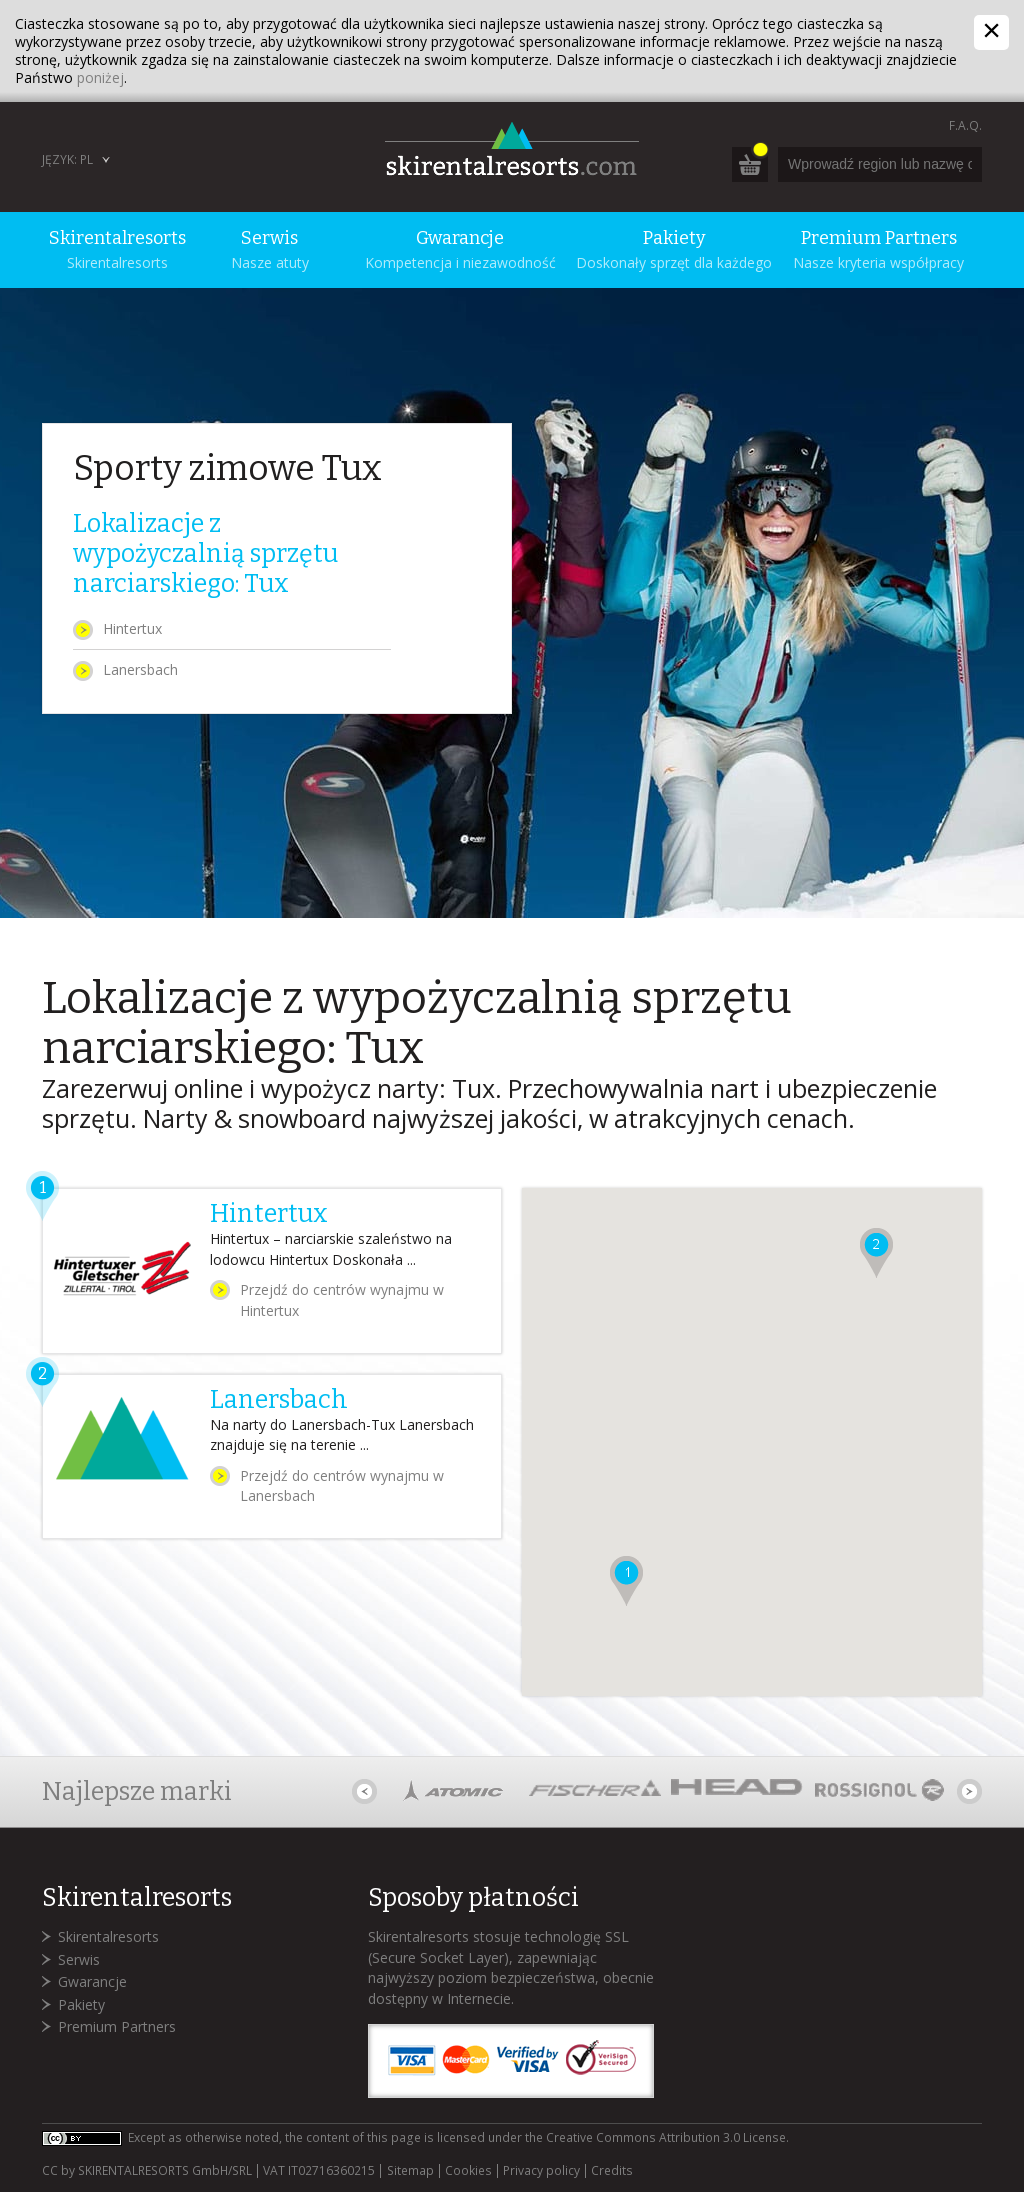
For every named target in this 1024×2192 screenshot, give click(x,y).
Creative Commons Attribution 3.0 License (666, 2137)
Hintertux (132, 628)
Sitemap (410, 2171)
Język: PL (67, 159)
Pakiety (81, 2004)
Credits (612, 2171)
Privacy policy (541, 2171)
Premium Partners (117, 2026)
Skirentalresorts (108, 1936)
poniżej (100, 77)
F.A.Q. (965, 125)
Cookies (468, 2171)
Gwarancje (92, 1981)
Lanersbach (140, 669)
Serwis (79, 1959)
